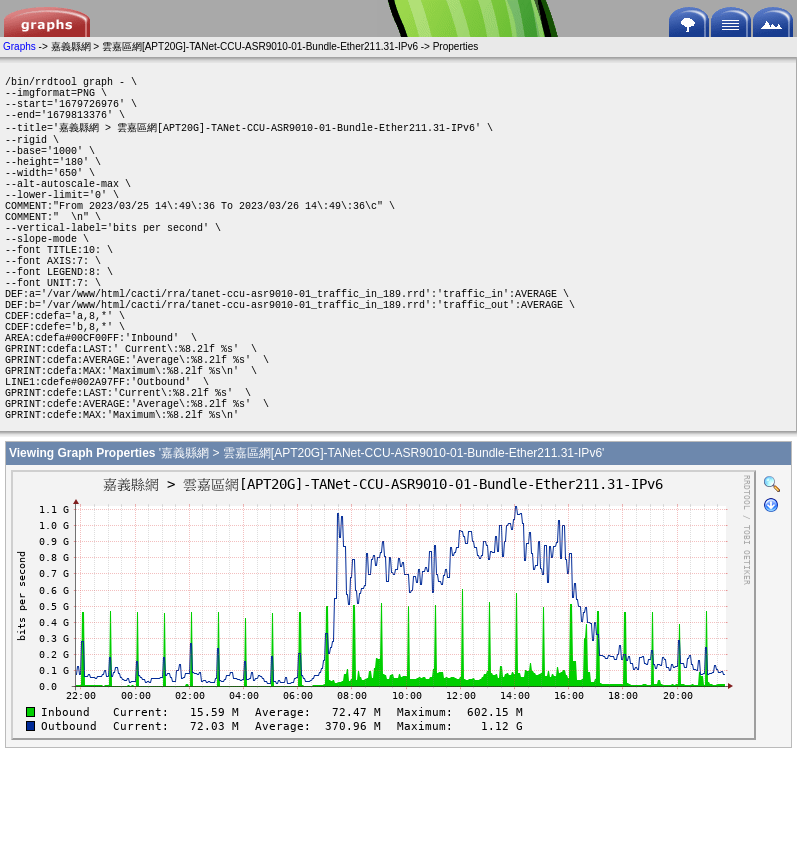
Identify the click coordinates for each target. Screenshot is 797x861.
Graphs (19, 46)
